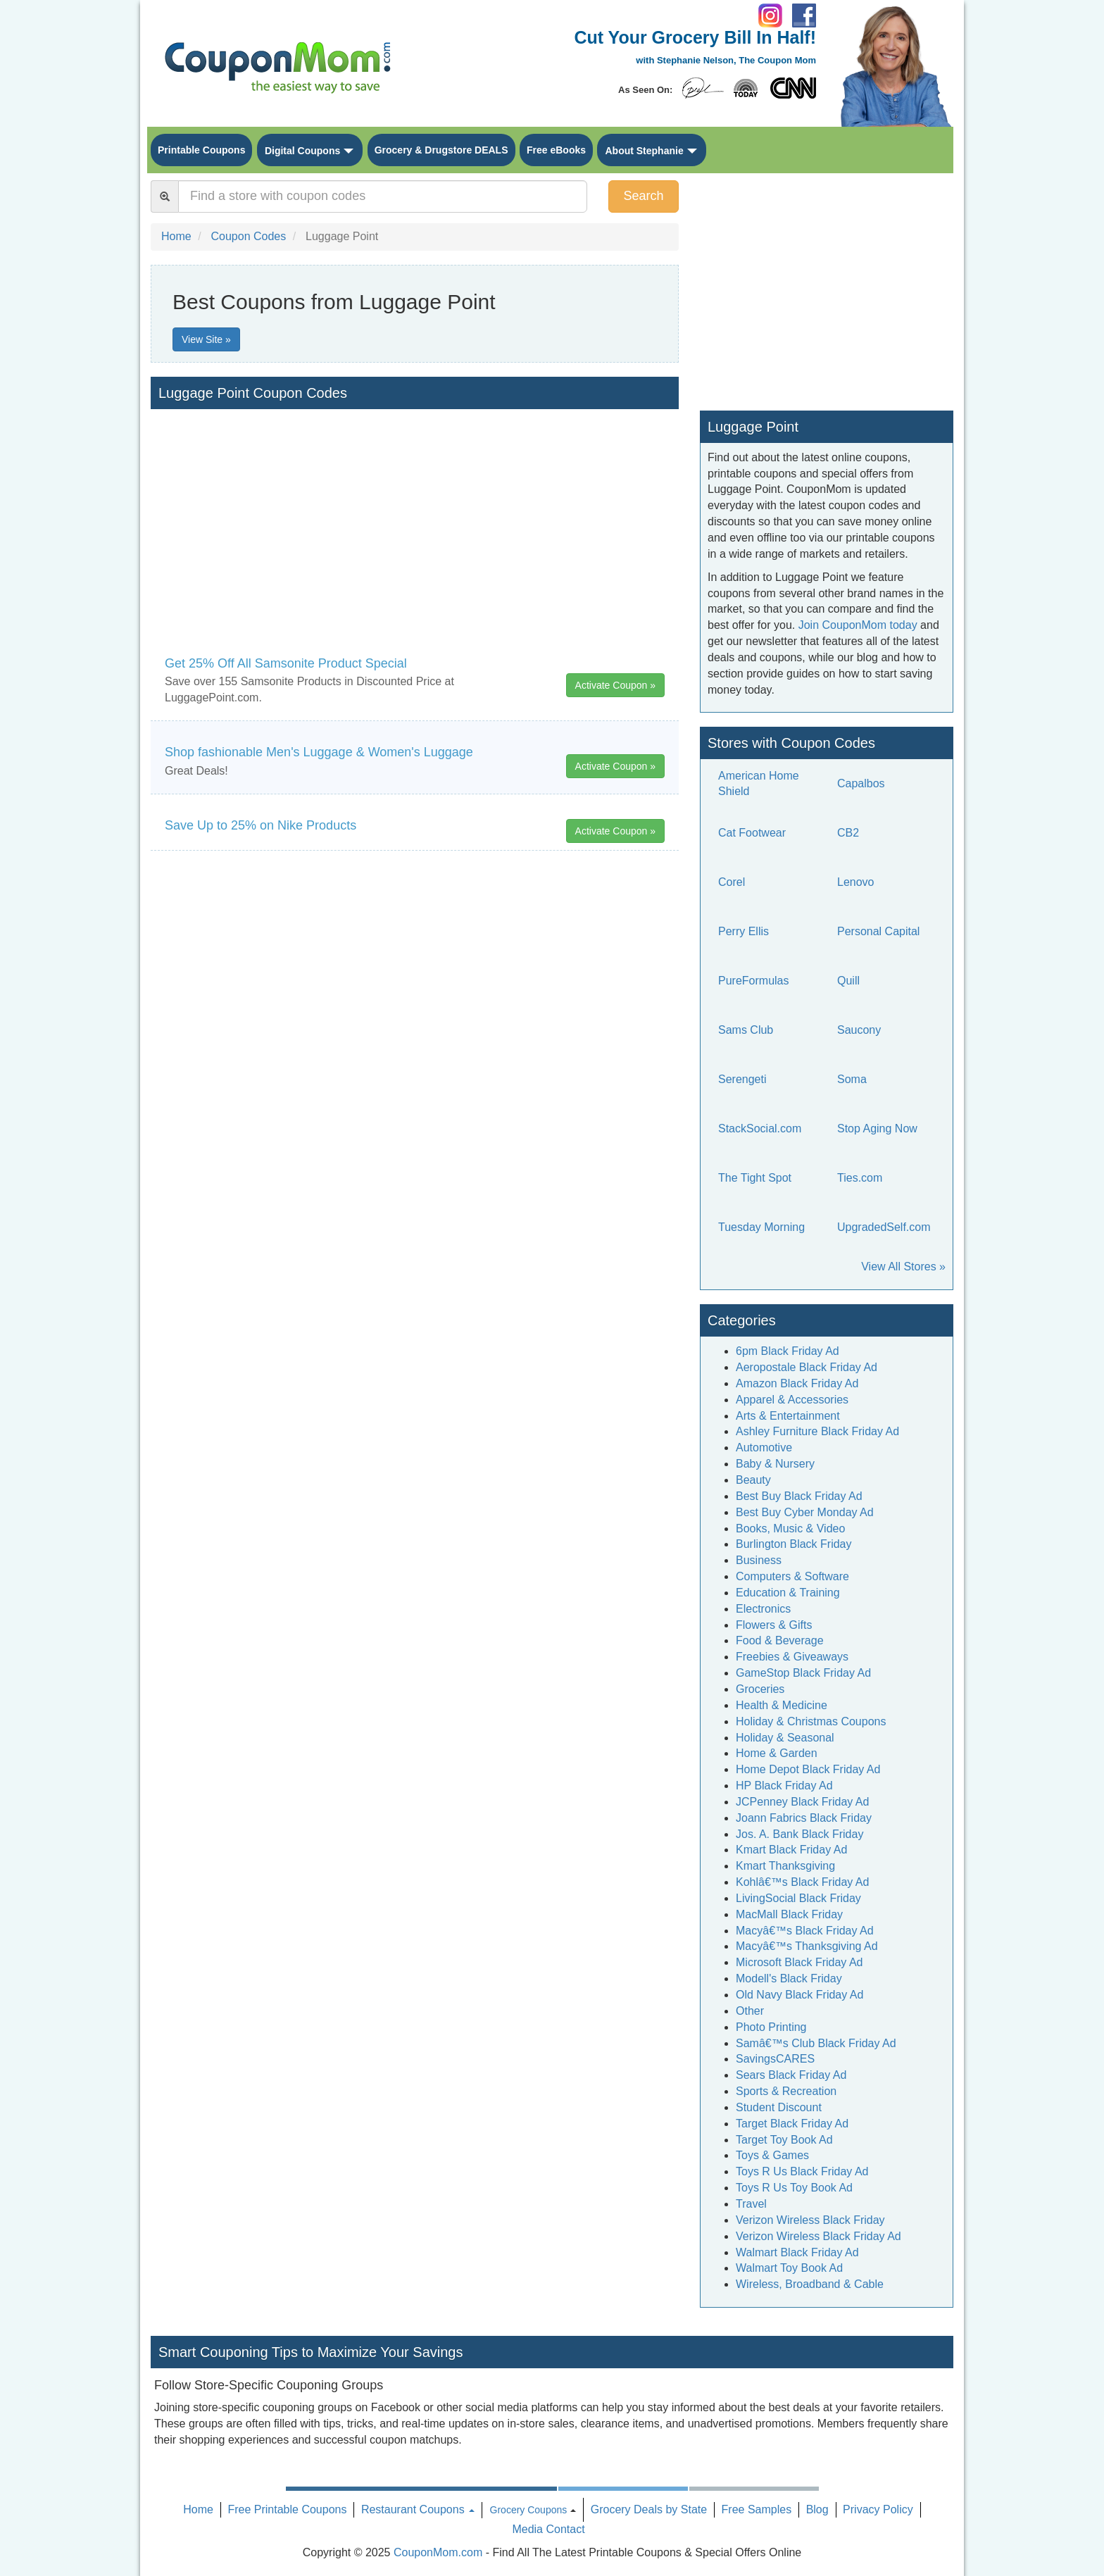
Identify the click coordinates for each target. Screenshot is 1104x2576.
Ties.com (859, 1178)
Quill (848, 981)
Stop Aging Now (877, 1128)
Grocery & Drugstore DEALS (441, 150)
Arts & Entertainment (788, 1416)
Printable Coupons (201, 150)
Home (198, 2509)
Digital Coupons (302, 150)
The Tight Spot (754, 1178)
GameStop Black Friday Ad (803, 1673)
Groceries (760, 1689)
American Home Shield (758, 784)
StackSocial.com (759, 1128)
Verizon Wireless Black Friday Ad (818, 2236)
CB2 (848, 833)
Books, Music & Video (790, 1528)
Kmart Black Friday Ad (791, 1850)
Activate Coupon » (615, 685)
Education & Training (788, 1593)
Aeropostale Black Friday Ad (806, 1367)
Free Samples (757, 2509)
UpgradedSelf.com (884, 1227)
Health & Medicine (781, 1705)
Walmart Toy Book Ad (789, 2268)
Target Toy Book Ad (784, 2140)
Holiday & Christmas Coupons (811, 1721)
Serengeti (742, 1079)
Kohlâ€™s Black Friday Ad (802, 1882)
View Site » (206, 339)
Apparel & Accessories (792, 1400)
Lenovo (855, 882)
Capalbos (861, 783)
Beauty (753, 1480)
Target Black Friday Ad (792, 2124)
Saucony (859, 1030)
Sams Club (745, 1030)
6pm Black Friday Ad (787, 1351)
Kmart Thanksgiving (785, 1866)
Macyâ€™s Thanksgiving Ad (807, 1946)
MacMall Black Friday (789, 1914)
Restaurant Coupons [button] (418, 2509)
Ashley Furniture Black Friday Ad (817, 1431)
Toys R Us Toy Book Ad (794, 2188)
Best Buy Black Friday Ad (799, 1496)
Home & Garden (776, 1753)
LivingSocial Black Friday (798, 1898)
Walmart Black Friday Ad (797, 2252)
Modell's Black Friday (789, 1978)
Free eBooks (556, 150)
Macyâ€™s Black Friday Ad (805, 1931)
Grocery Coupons (528, 2509)
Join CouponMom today (857, 625)
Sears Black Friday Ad (791, 2075)
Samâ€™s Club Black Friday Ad (816, 2043)
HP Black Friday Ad (784, 1786)
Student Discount (779, 2107)
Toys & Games (772, 2155)
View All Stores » (903, 1267)
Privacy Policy (878, 2509)
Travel (751, 2204)
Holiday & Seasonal (785, 1738)
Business (759, 1560)
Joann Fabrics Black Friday (804, 1818)
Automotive (764, 1447)
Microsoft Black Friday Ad (799, 1962)
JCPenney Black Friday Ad (802, 1802)
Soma (852, 1079)
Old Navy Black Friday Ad (799, 1995)
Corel (731, 882)
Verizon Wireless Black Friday (810, 2220)
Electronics (763, 1609)
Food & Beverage (780, 1640)
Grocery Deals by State (649, 2509)
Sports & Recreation (786, 2091)
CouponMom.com (438, 2552)
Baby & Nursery (775, 1464)
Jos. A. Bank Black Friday (799, 1834)
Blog (817, 2509)
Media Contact (548, 2529)
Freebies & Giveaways (792, 1657)
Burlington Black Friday (794, 1544)
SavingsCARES (775, 2059)
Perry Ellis (743, 931)
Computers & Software (792, 1576)
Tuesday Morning (761, 1227)
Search (643, 196)
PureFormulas (753, 981)
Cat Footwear (752, 833)
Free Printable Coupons (286, 2509)
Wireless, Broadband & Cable (810, 2284)
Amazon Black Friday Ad (797, 1383)
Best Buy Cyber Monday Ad (805, 1512)
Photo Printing (771, 2027)
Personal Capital (878, 931)
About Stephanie (644, 150)
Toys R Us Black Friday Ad (802, 2171)
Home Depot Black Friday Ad (808, 1769)
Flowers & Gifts (774, 1625)
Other (750, 2011)
